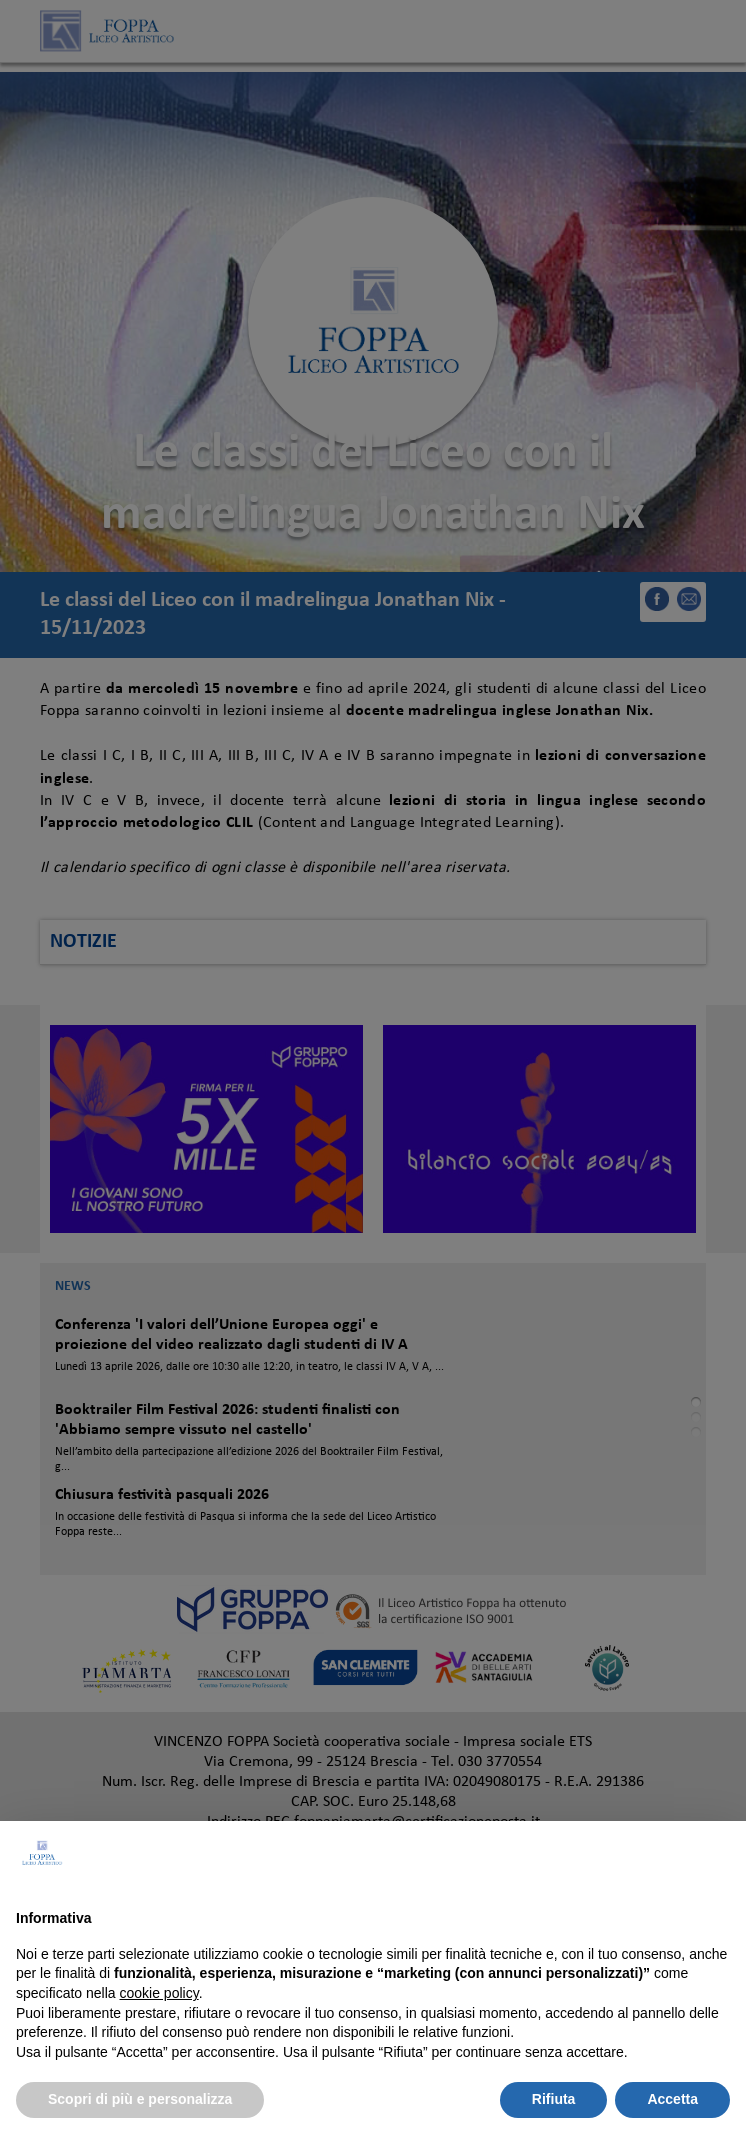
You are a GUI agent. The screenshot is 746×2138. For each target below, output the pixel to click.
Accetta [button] (672, 2099)
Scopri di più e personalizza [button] (140, 2099)
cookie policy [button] (159, 1993)
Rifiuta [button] (554, 2099)
